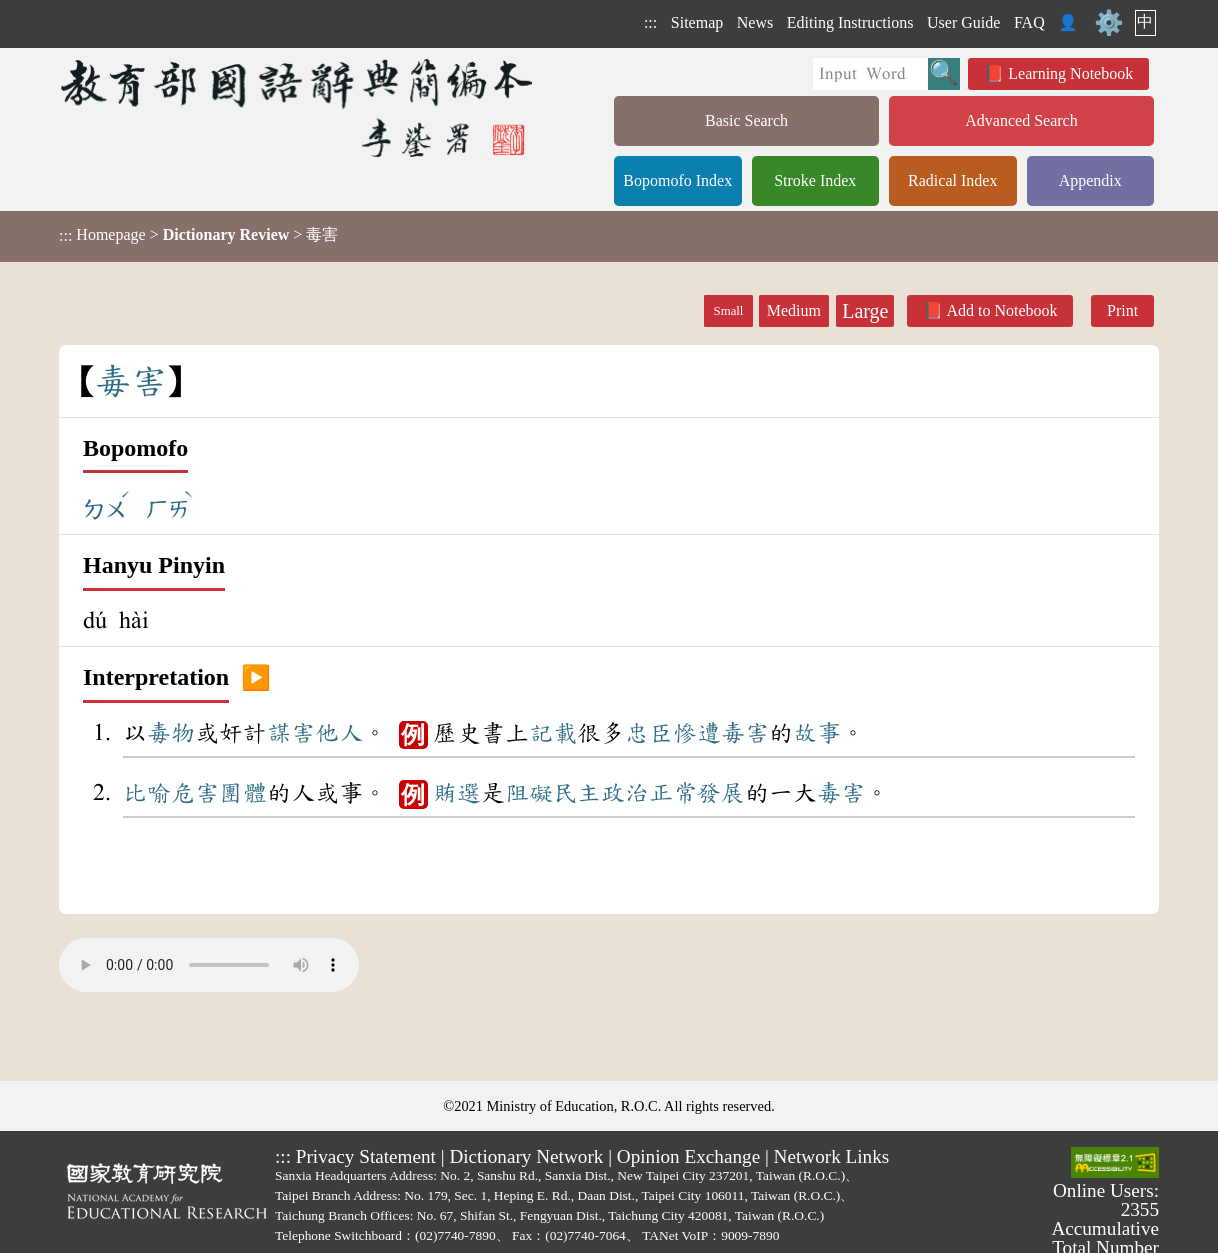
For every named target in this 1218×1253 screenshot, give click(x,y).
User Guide (963, 22)
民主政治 (601, 793)
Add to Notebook (1001, 310)
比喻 (147, 793)
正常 (673, 793)
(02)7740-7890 (455, 1235)
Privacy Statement (366, 1156)
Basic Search (746, 120)
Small (729, 311)
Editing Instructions (850, 22)
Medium (794, 310)
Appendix (1090, 180)
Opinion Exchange (688, 1156)
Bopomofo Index (677, 180)
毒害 (745, 733)
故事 (817, 733)
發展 (721, 793)
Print (1122, 310)
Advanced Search (1021, 120)
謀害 (291, 733)
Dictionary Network (526, 1156)
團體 (243, 793)
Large (865, 311)
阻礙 (529, 793)
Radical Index (952, 180)
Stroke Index (815, 180)
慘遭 (697, 733)
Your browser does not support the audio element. (209, 965)
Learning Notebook (1070, 73)
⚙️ (1109, 23)
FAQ (1029, 22)
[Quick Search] (870, 74)
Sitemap (697, 22)
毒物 (171, 733)
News (755, 22)
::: (650, 22)
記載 (553, 733)
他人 (339, 733)
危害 (195, 793)
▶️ (256, 678)
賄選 (457, 793)
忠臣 (649, 733)
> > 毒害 (198, 235)
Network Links (832, 1156)
